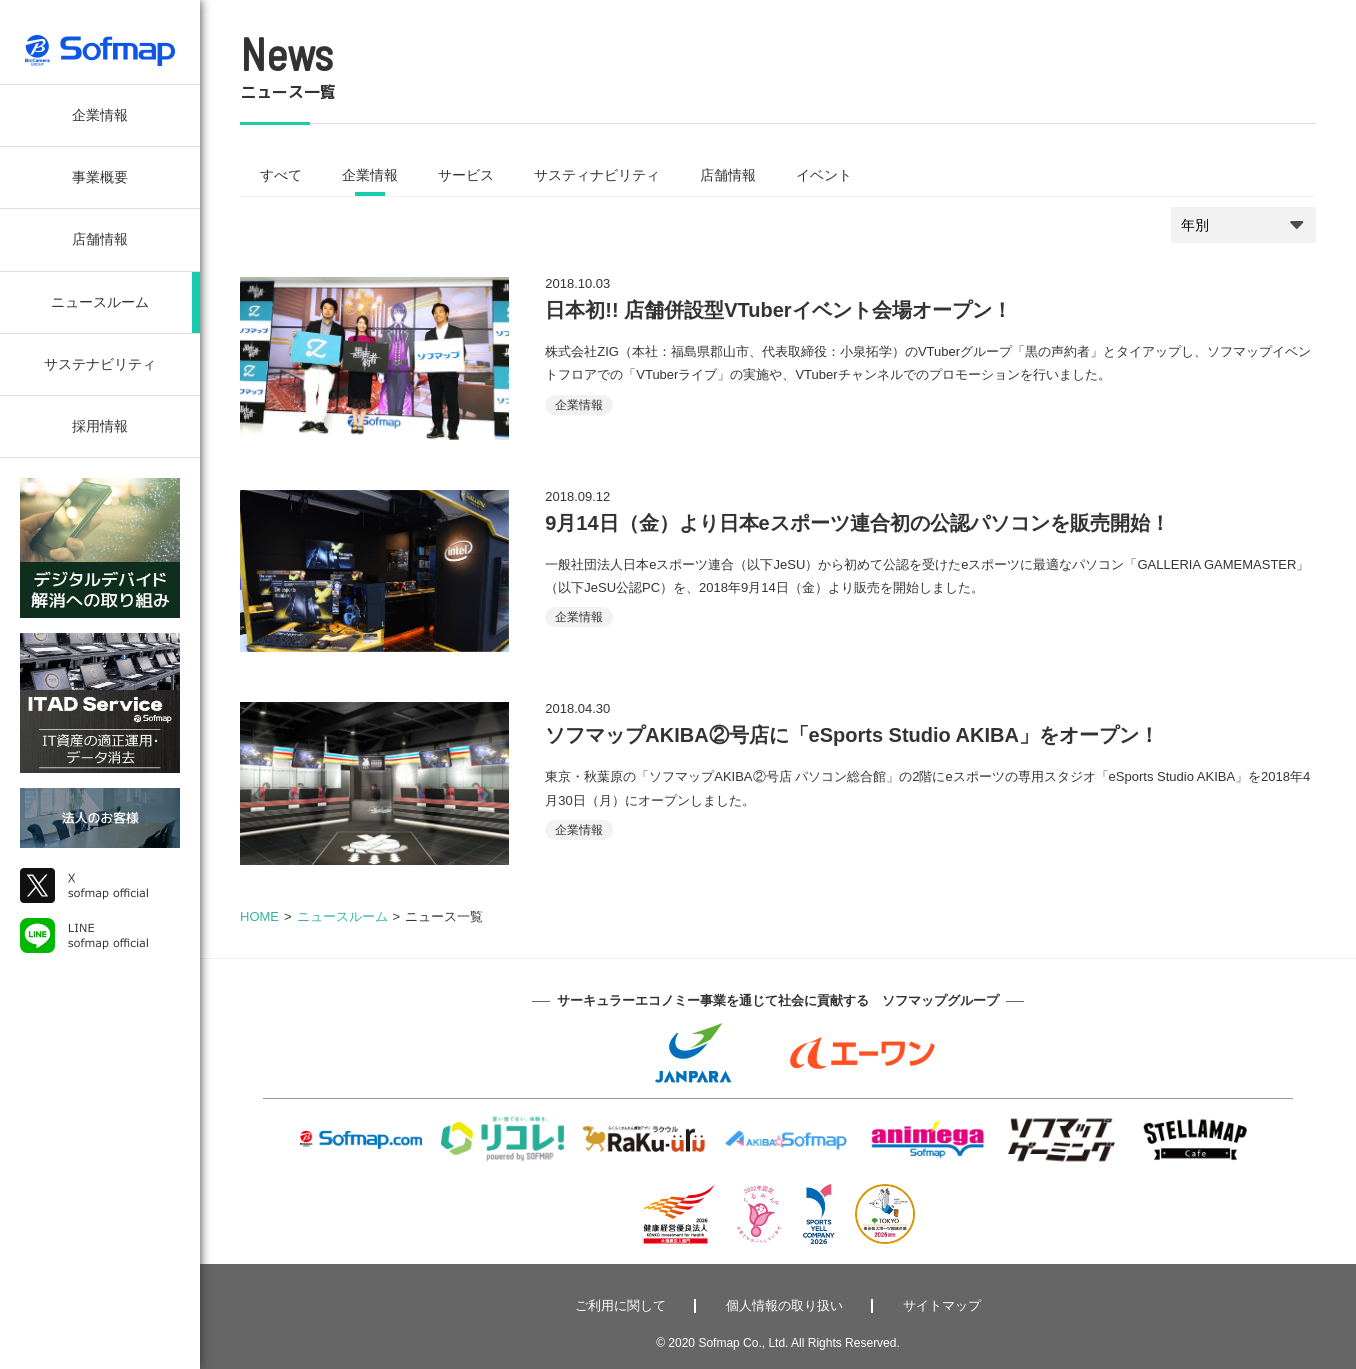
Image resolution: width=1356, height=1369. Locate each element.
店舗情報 (100, 239)
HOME (259, 916)
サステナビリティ (100, 364)
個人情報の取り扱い (784, 1305)
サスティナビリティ (597, 175)
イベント (824, 175)
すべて (281, 175)
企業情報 (100, 115)
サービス (466, 175)
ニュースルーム (100, 302)
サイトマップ (942, 1305)
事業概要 (100, 177)
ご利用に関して (620, 1305)
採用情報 (100, 426)
